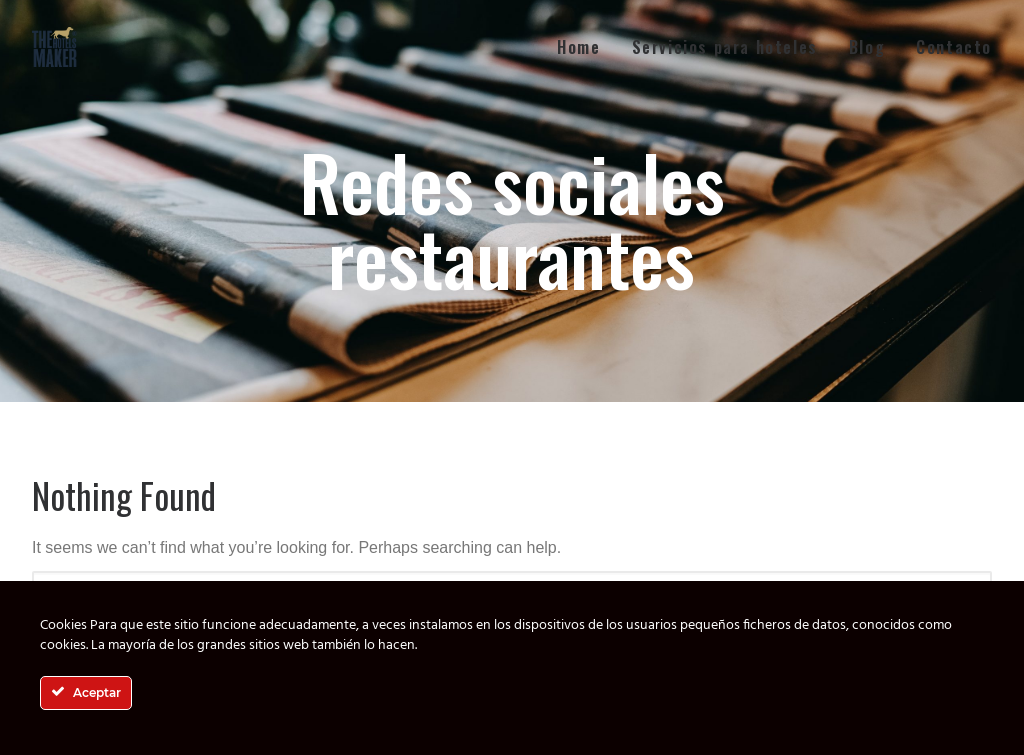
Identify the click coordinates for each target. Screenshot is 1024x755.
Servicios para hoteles (725, 47)
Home (578, 47)
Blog (867, 47)
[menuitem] (585, 47)
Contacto (954, 47)
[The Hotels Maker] (55, 47)
